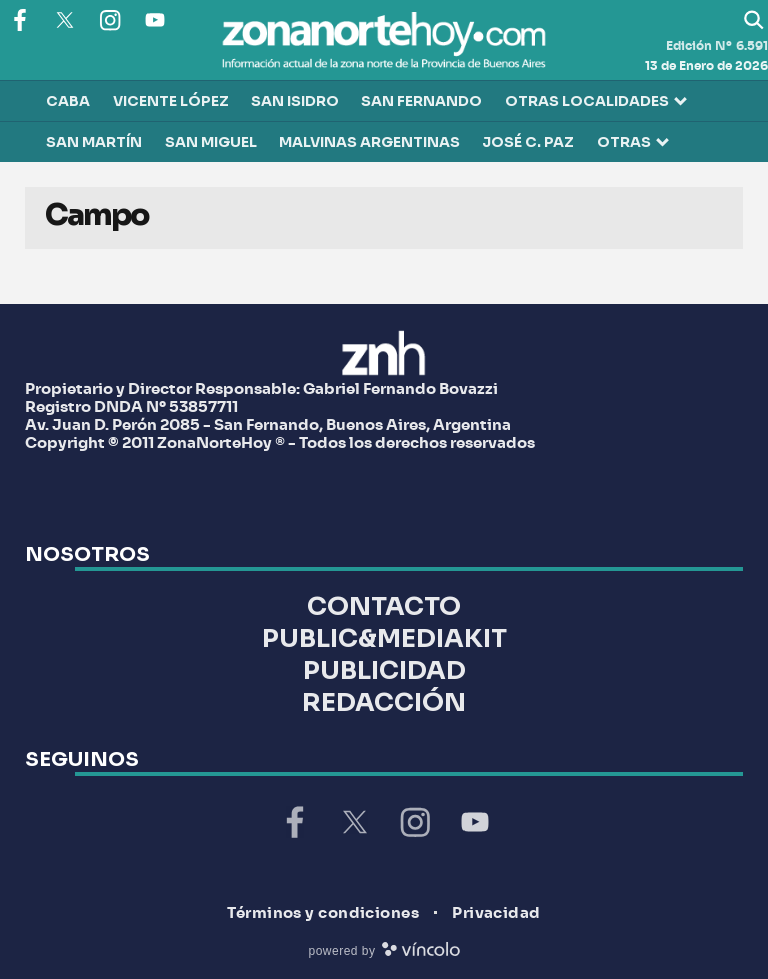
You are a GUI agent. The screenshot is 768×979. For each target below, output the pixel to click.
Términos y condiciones (323, 913)
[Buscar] (754, 20)
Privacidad (496, 913)
